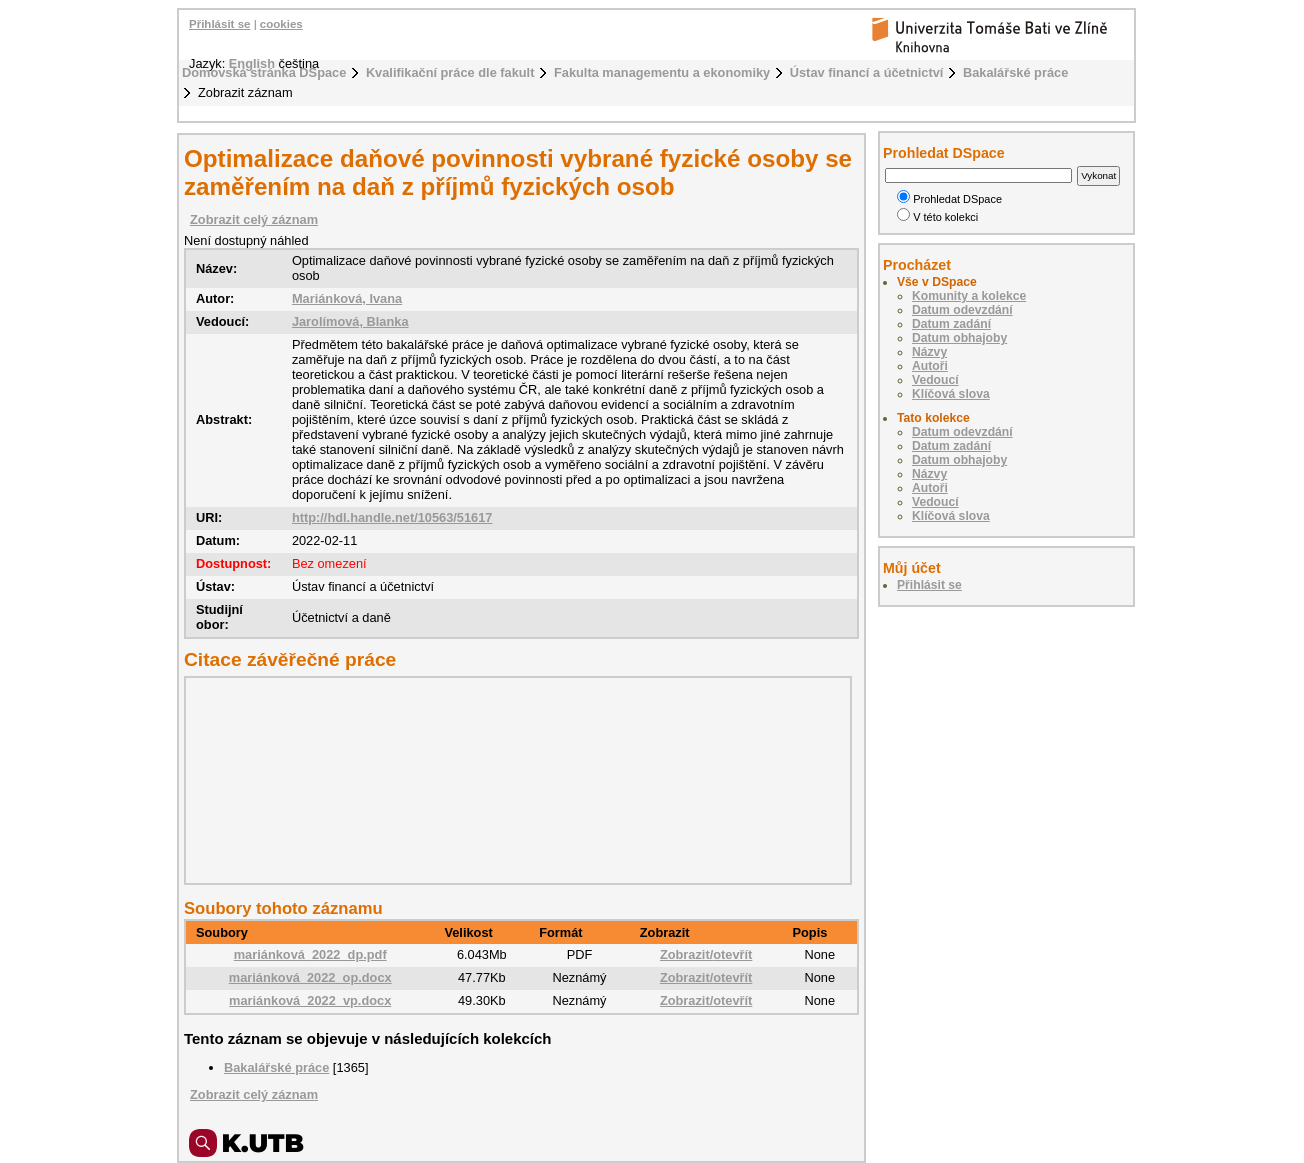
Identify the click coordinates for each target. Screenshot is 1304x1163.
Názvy (929, 352)
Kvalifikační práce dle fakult (450, 72)
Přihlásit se (219, 24)
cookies (281, 24)
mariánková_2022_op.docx (310, 977)
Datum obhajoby (959, 338)
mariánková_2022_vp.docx (310, 1000)
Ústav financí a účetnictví (867, 72)
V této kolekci (937, 217)
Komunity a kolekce (969, 296)
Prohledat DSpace (949, 199)
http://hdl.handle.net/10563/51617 (392, 517)
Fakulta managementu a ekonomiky (662, 72)
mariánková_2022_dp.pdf (310, 954)
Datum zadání (951, 324)
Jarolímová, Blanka (350, 321)
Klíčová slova (951, 394)
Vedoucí (935, 380)
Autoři (930, 366)
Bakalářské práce (1015, 72)
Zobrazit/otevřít (706, 954)
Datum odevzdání (962, 310)
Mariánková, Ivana (347, 298)
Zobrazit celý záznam (254, 219)
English (252, 63)
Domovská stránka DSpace (264, 72)
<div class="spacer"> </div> (513, 780)
